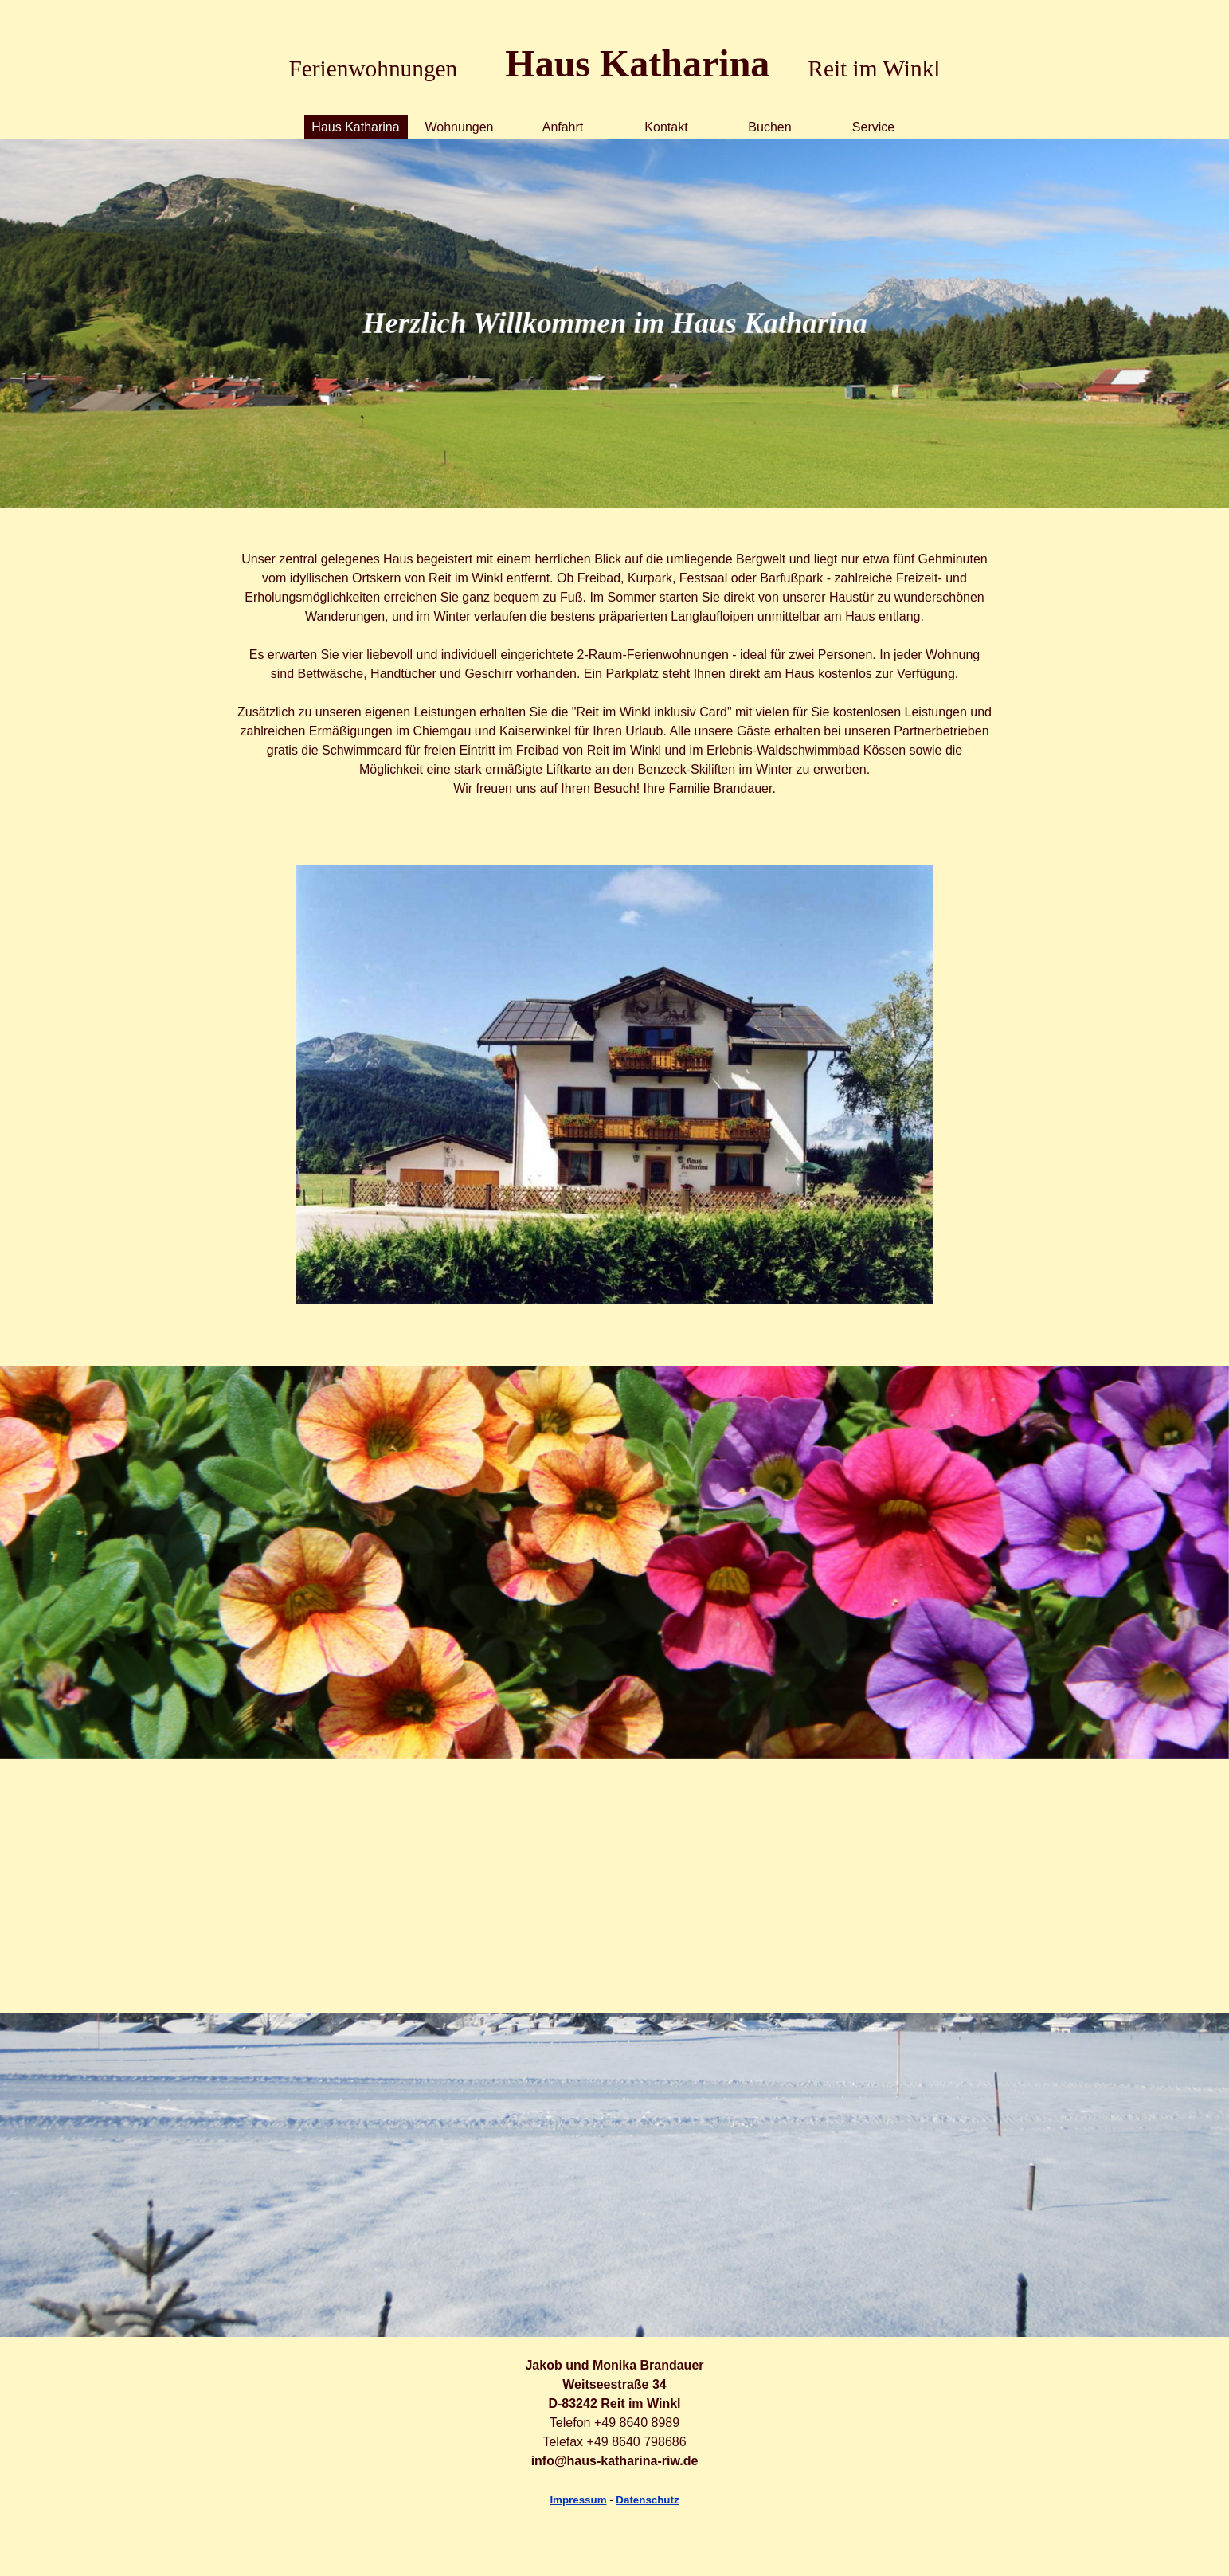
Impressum (578, 2500)
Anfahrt (563, 127)
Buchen (769, 127)
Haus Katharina (355, 127)
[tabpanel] (615, 46)
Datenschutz (647, 2500)
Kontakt (665, 127)
